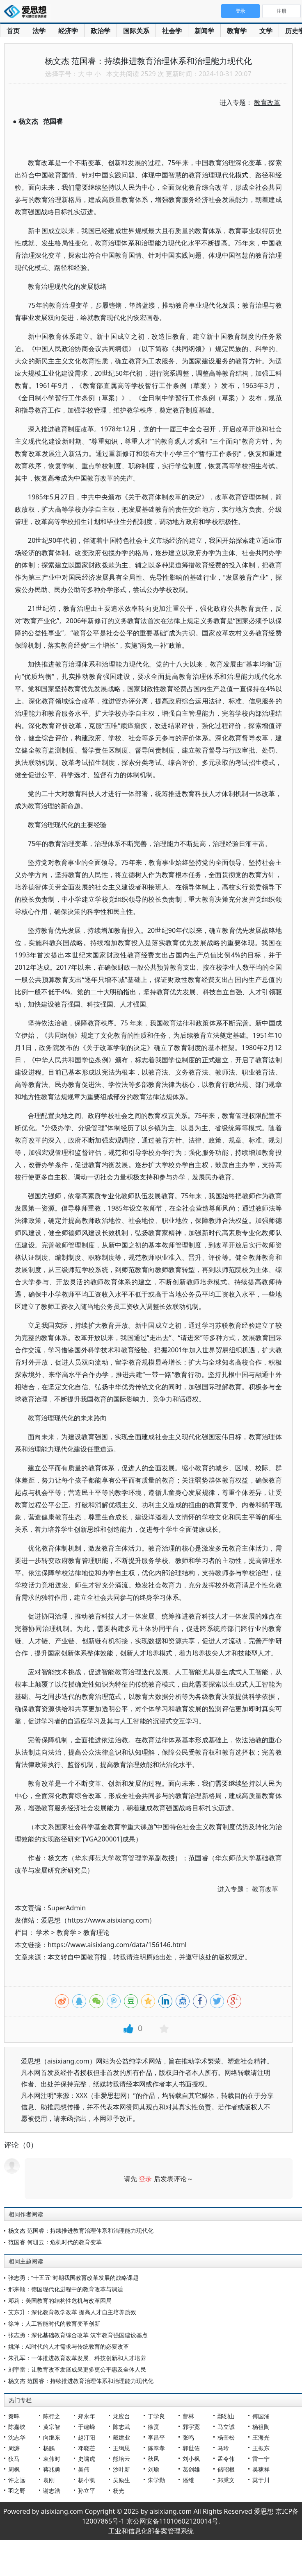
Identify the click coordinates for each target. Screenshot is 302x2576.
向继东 (51, 2437)
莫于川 (261, 2480)
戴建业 (121, 2437)
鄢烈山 (226, 2416)
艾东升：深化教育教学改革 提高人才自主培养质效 (72, 2312)
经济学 (68, 30)
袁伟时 (51, 2459)
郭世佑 (191, 2448)
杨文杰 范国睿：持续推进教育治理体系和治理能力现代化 (80, 2230)
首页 (13, 30)
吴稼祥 (261, 2469)
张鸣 (188, 2437)
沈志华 (16, 2437)
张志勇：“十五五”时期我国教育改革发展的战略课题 (73, 2277)
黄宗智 (51, 2427)
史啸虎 (86, 2459)
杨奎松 (226, 2437)
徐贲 (153, 2427)
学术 (42, 1932)
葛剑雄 (191, 2469)
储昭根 (226, 2469)
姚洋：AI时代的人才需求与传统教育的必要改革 (68, 2346)
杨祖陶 (261, 2427)
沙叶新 (121, 2469)
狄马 (14, 2459)
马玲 (223, 2448)
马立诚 (226, 2427)
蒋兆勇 (51, 2469)
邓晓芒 (86, 2448)
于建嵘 (86, 2427)
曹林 (188, 2416)
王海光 (261, 2437)
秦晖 (14, 2416)
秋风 (153, 2459)
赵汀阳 (86, 2437)
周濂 (14, 2448)
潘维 (188, 2480)
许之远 (16, 2480)
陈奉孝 (156, 2448)
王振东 (261, 2448)
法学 (39, 30)
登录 (145, 2178)
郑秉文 (226, 2480)
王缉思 (121, 2448)
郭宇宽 (191, 2427)
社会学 (172, 30)
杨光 (118, 2490)
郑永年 (86, 2416)
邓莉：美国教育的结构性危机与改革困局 (60, 2300)
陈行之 (51, 2416)
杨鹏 (49, 2448)
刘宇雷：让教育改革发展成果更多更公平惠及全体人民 (77, 2369)
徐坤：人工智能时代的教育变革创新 (54, 2323)
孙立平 (86, 2490)
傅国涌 (261, 2416)
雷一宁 (261, 2459)
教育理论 (96, 1932)
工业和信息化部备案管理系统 (151, 2530)
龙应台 (121, 2416)
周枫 (14, 2469)
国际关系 (136, 30)
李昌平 (156, 2437)
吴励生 (121, 2480)
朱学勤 (156, 2480)
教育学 (237, 30)
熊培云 (121, 2459)
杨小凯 (86, 2480)
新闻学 (204, 30)
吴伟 (83, 2469)
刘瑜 (153, 2469)
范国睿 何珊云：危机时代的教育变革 (55, 2242)
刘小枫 (191, 2459)
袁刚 (49, 2480)
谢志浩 (51, 2490)
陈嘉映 (16, 2427)
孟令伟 (226, 2459)
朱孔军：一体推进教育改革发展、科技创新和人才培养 (77, 2358)
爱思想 (27, 12)
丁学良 (156, 2416)
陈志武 (121, 2427)
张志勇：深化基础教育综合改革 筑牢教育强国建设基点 (78, 2335)
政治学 (100, 30)
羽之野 (16, 2490)
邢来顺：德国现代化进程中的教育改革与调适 (65, 2289)
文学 (265, 30)
